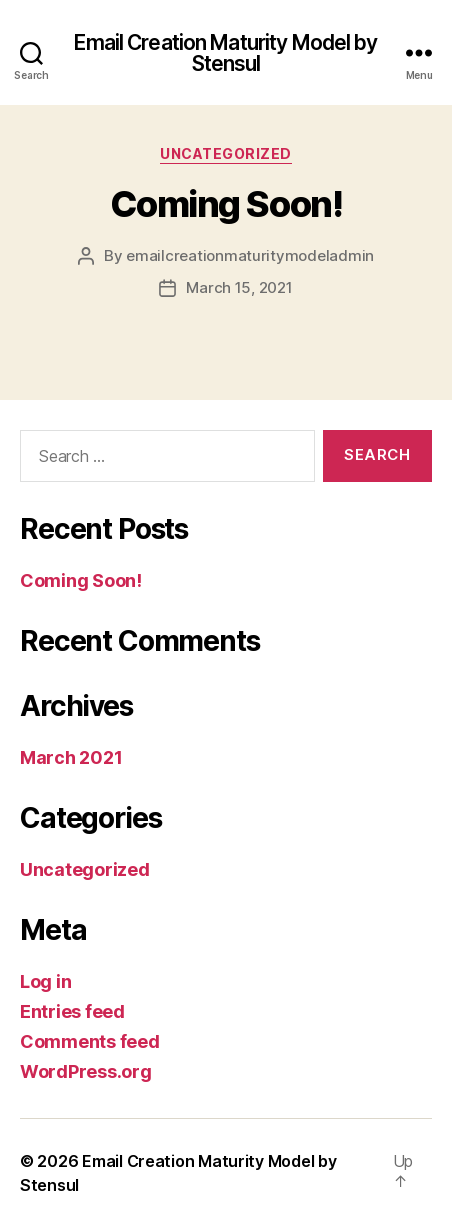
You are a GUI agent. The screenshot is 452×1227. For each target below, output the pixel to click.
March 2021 (71, 757)
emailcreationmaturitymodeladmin (250, 255)
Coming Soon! (226, 204)
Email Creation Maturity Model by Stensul (225, 53)
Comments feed (90, 1041)
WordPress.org (86, 1071)
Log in (45, 981)
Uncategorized (226, 153)
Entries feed (72, 1011)
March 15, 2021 (239, 287)
